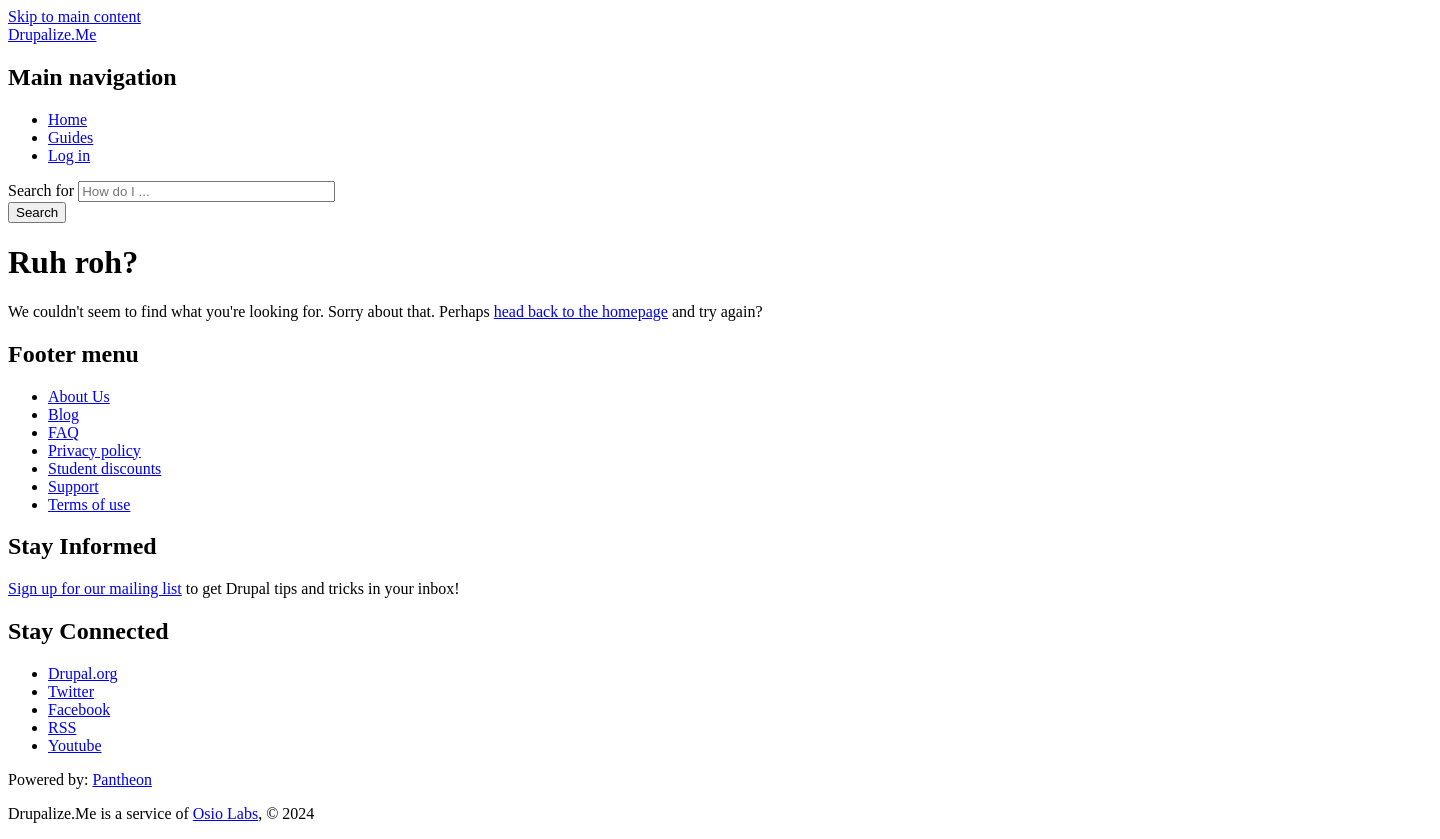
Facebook (79, 709)
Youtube (75, 745)
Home (67, 119)
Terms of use (89, 504)
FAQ (63, 432)
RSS (62, 727)
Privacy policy (94, 450)
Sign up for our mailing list (95, 588)
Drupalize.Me (52, 34)
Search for (41, 190)
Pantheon (122, 779)
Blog (63, 414)
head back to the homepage (581, 311)
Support (73, 486)
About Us (79, 396)
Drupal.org (82, 673)
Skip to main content (74, 16)
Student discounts (104, 468)
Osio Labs (225, 813)
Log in (69, 155)
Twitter (71, 691)
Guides (70, 137)
